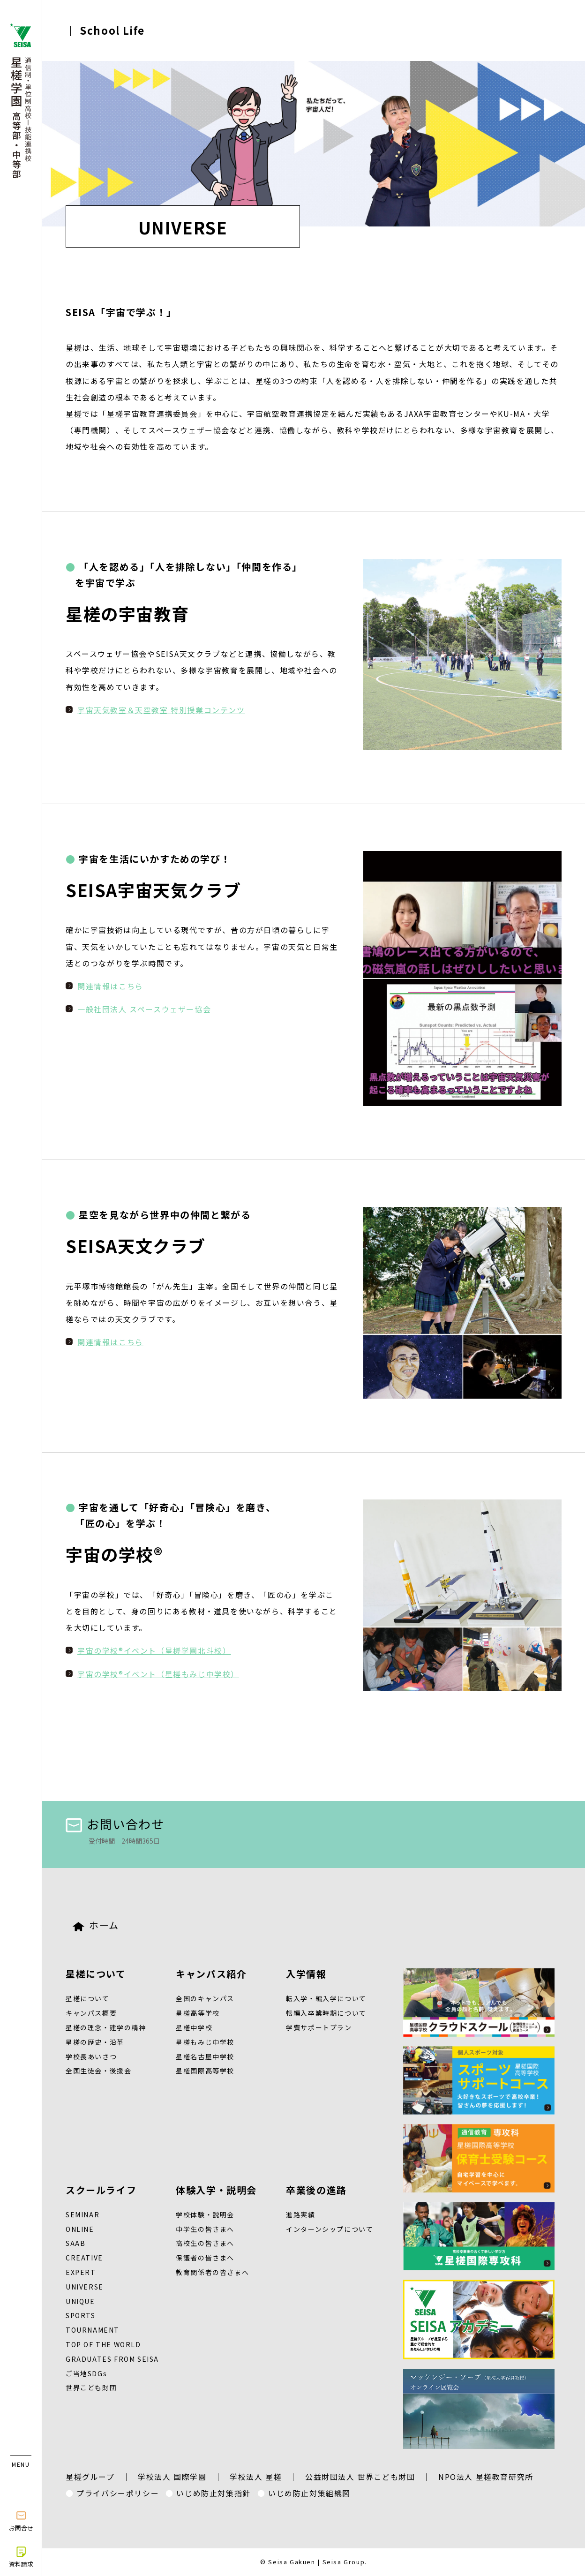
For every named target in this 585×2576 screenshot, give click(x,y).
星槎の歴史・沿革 (95, 2042)
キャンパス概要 (91, 2013)
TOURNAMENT (93, 2330)
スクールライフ (101, 2190)
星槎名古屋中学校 (205, 2056)
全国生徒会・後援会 (98, 2070)
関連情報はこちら (110, 986)
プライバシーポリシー (117, 2493)
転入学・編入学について (326, 1998)
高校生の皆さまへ (205, 2243)
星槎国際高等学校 (205, 2070)
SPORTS (81, 2315)
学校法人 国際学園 (172, 2476)
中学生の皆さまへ (205, 2229)
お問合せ (21, 2520)
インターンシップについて (329, 2229)
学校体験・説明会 (205, 2214)
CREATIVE (84, 2257)
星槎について (96, 1974)
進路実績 (300, 2214)
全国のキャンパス (205, 1998)
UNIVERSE (85, 2286)
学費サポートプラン (319, 2027)
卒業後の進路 (316, 2190)
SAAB (75, 2243)
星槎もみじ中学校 (205, 2042)
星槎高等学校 (198, 2013)
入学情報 (306, 1974)
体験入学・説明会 (216, 2190)
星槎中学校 (194, 2027)
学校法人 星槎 (256, 2476)
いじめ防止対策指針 (213, 2493)
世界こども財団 (91, 2387)
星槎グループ (90, 2476)
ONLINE (80, 2229)
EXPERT (81, 2272)
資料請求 (21, 2557)
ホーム (96, 1925)
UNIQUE (80, 2301)
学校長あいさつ (91, 2056)
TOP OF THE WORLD (103, 2344)
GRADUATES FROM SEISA (112, 2359)
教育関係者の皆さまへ (212, 2272)
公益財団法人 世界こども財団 (360, 2476)
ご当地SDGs (86, 2373)
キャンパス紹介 (211, 1974)
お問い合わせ (115, 1823)
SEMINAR (82, 2214)
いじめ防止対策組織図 (309, 2493)
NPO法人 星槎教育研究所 (485, 2476)
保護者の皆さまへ (205, 2257)
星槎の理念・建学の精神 (106, 2027)
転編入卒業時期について (326, 2013)
